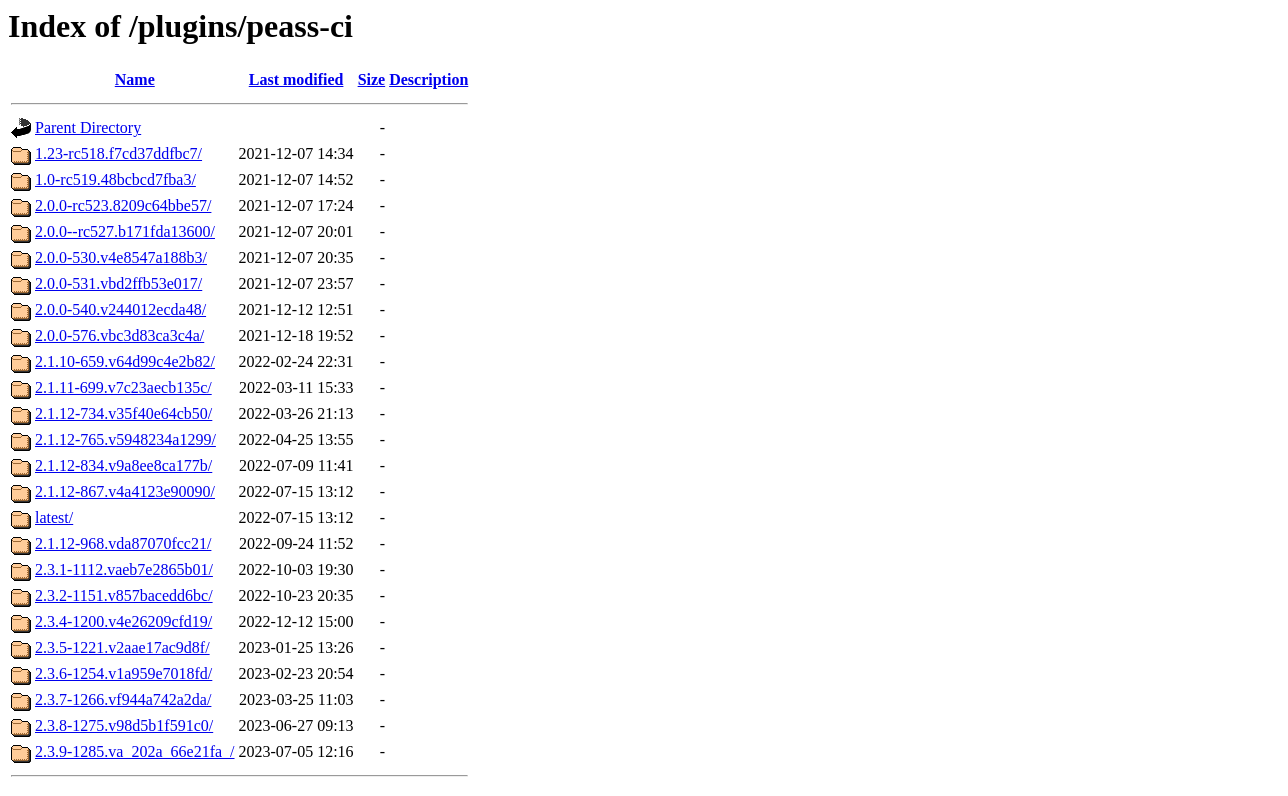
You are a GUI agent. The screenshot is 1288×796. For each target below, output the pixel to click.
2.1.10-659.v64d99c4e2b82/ (125, 361)
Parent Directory (88, 127)
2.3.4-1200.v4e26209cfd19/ (123, 621)
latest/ (54, 517)
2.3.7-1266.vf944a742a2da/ (123, 699)
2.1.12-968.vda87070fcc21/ (123, 543)
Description (428, 79)
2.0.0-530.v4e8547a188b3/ (121, 257)
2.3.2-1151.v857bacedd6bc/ (124, 595)
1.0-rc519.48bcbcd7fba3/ (115, 179)
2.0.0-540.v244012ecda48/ (120, 309)
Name (135, 79)
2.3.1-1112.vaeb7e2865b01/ (124, 569)
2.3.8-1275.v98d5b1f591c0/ (124, 725)
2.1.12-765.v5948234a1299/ (125, 439)
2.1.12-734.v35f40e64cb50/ (123, 413)
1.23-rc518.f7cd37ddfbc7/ (118, 153)
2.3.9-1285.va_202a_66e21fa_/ (135, 751)
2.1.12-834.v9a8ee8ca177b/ (123, 465)
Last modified (296, 79)
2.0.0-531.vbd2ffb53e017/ (118, 283)
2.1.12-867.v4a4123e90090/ (125, 491)
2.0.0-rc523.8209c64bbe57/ (123, 205)
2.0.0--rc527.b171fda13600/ (125, 231)
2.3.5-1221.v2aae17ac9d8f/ (122, 647)
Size (372, 79)
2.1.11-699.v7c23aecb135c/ (123, 387)
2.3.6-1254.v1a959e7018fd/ (123, 673)
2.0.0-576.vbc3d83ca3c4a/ (119, 335)
